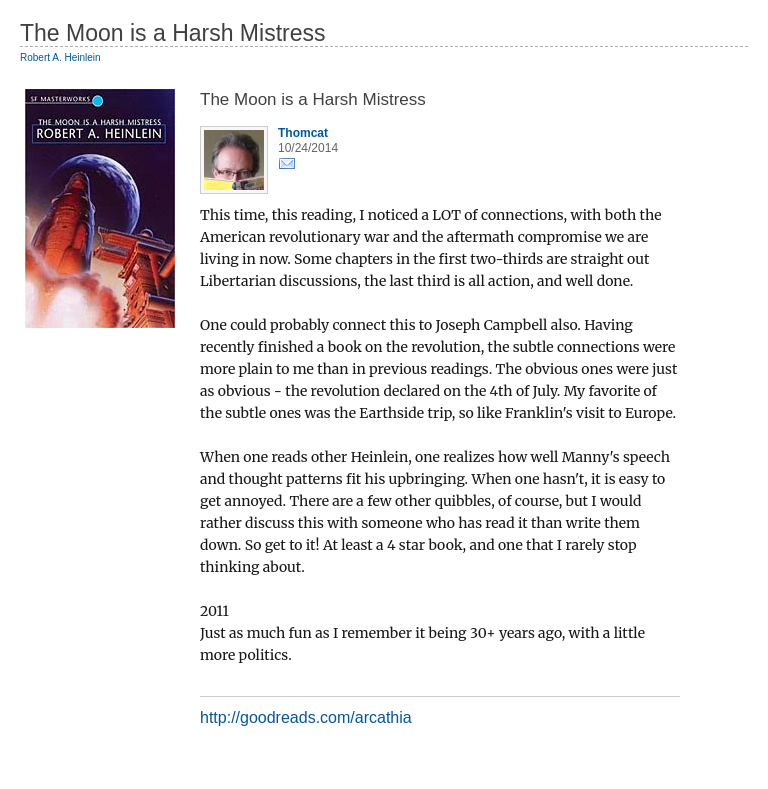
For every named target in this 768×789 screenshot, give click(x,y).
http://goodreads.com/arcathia (306, 717)
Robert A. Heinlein (60, 57)
